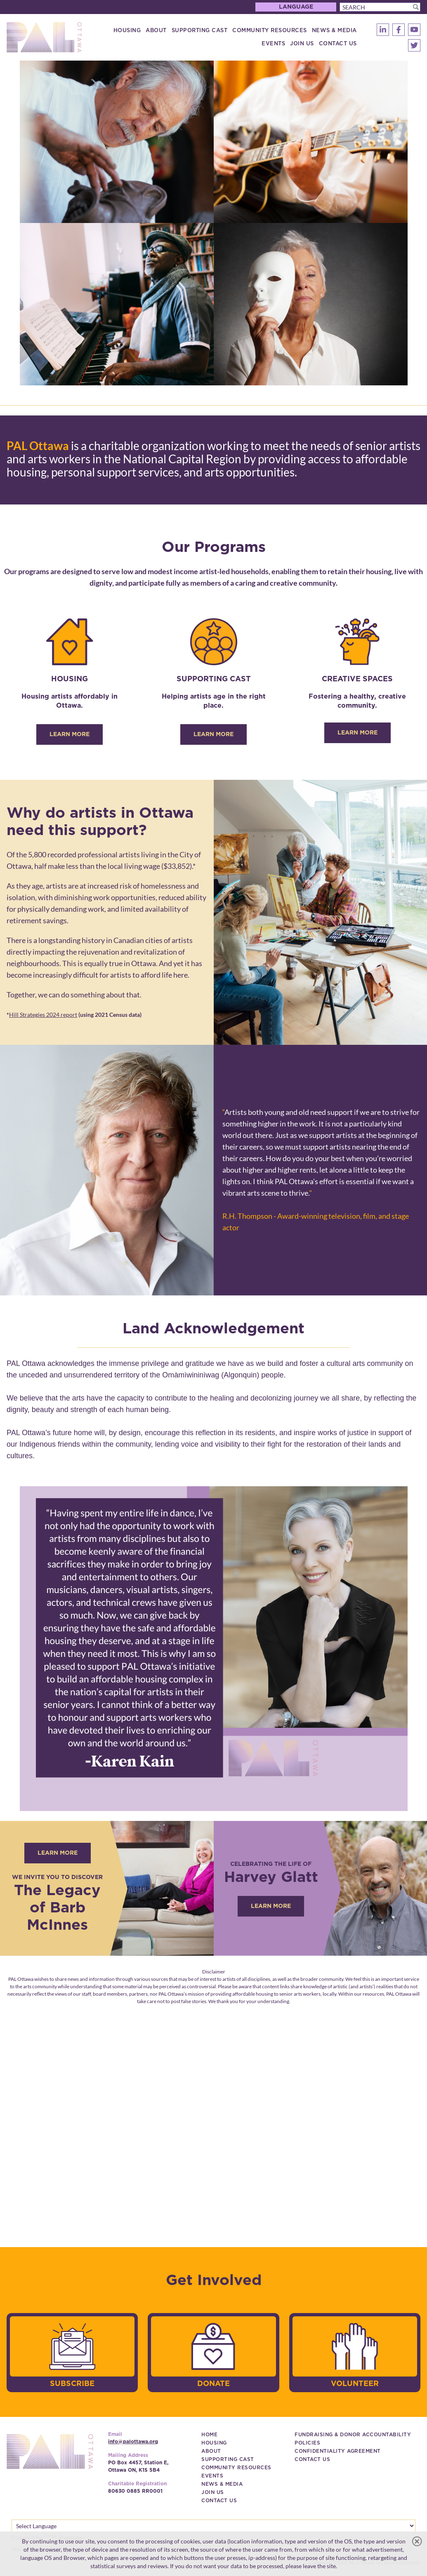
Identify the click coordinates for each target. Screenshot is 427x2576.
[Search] (380, 7)
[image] (213, 223)
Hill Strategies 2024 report (43, 1014)
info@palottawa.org (133, 2441)
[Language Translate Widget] (213, 2526)
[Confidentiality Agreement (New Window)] (338, 2451)
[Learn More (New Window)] (271, 1906)
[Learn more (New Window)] (57, 1853)
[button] (416, 7)
